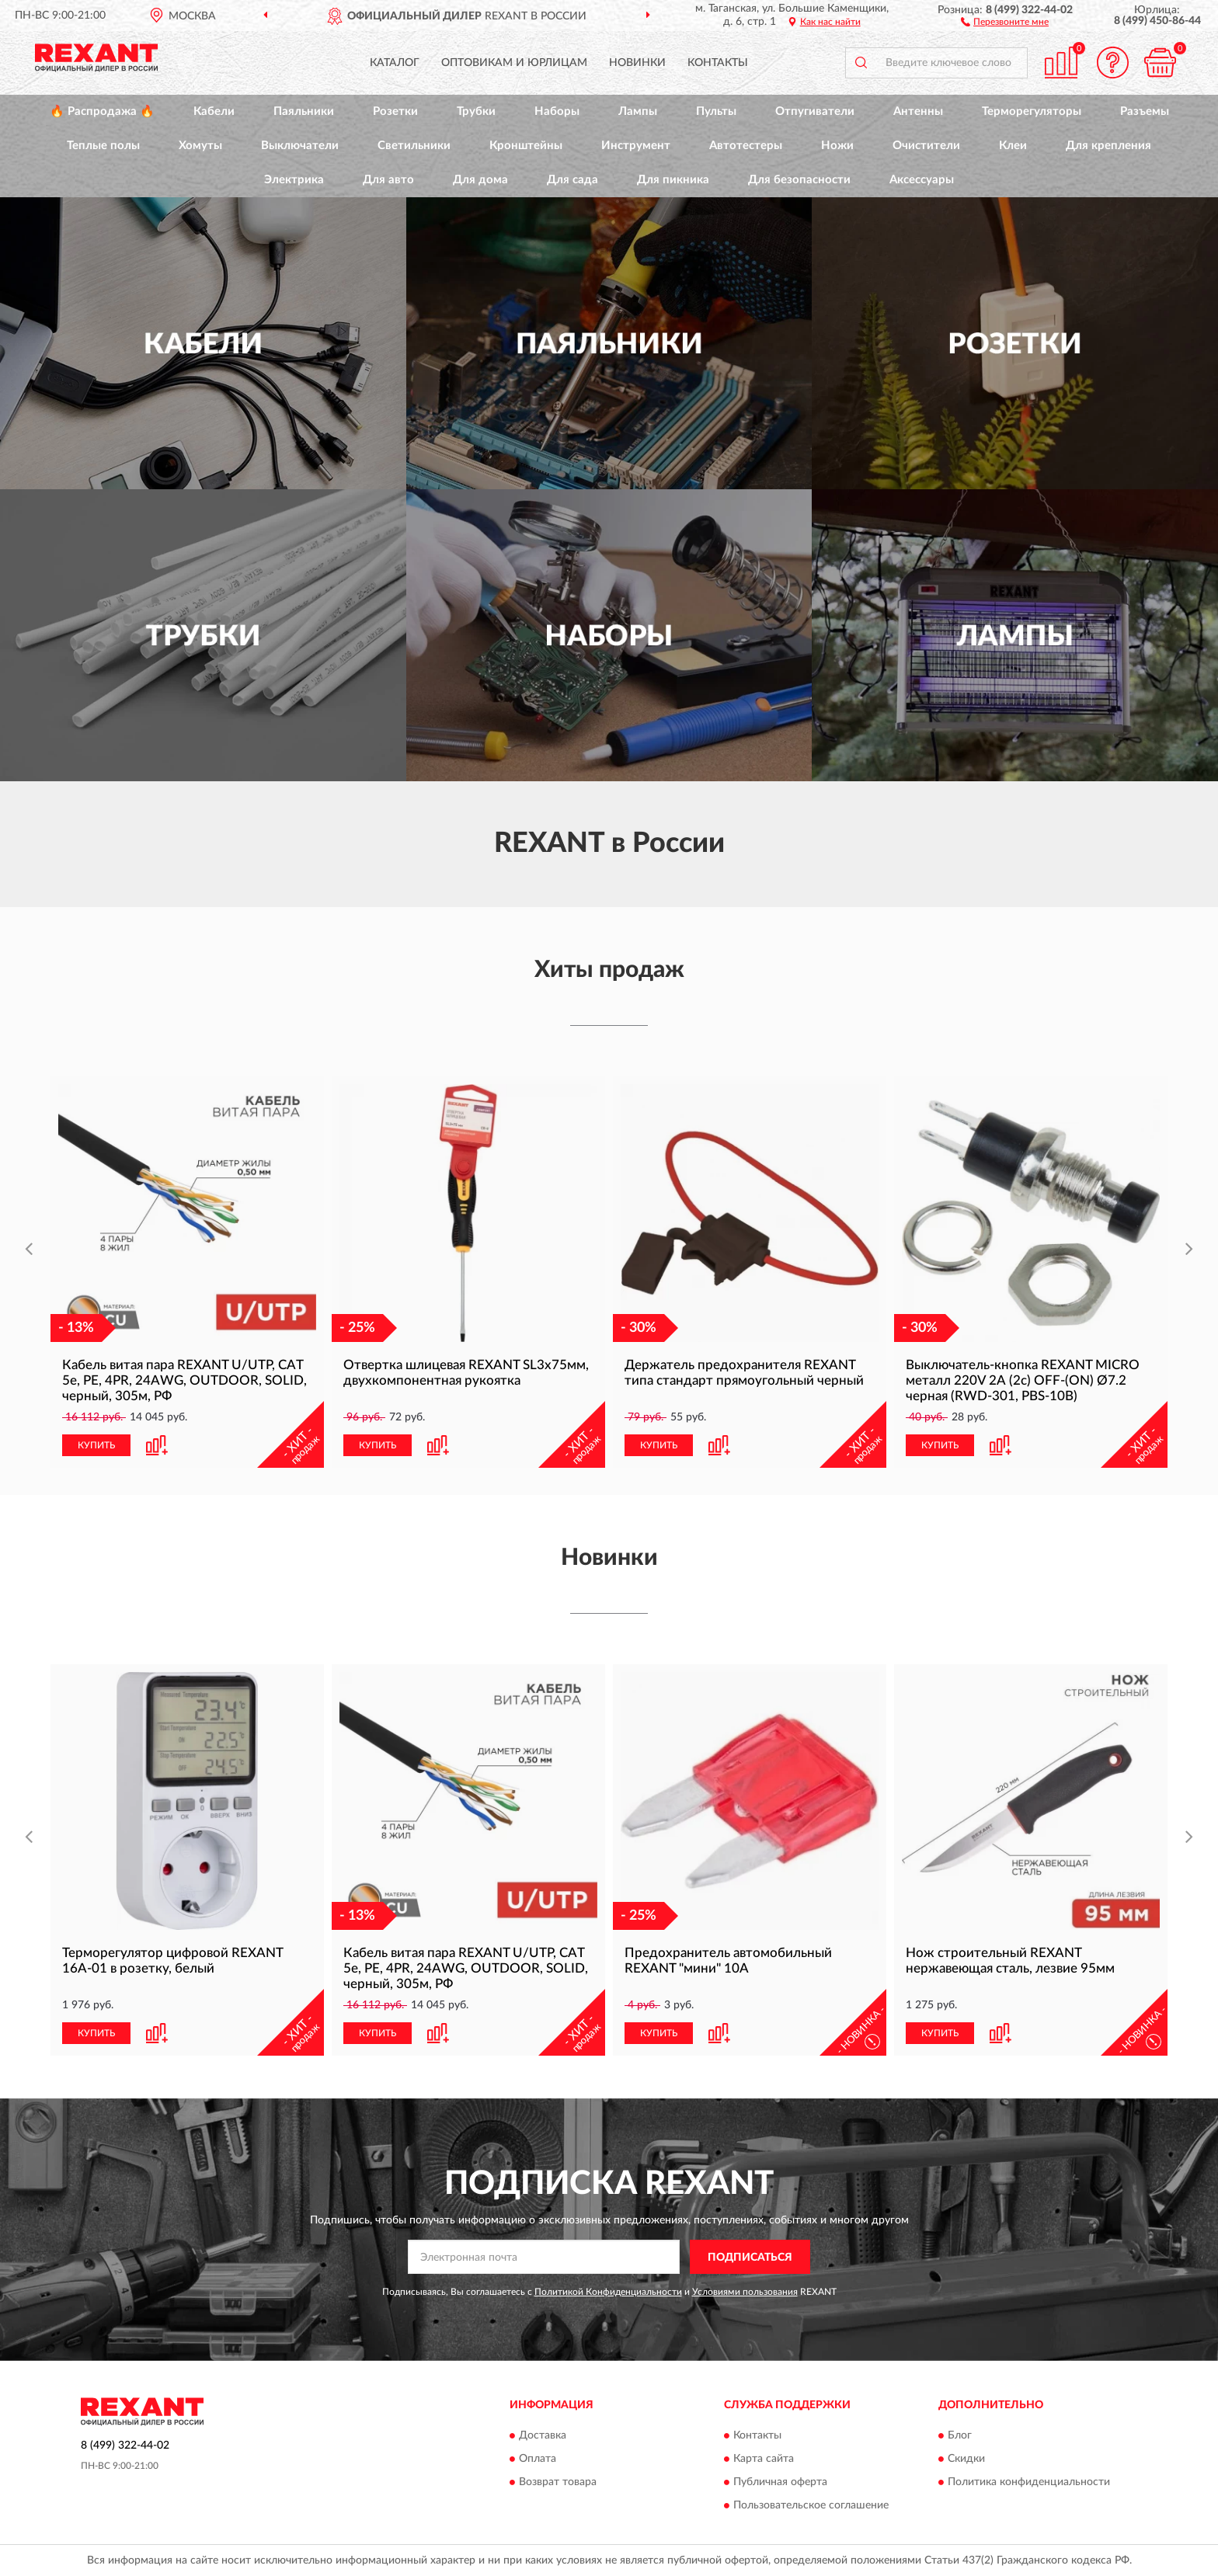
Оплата (537, 2458)
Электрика (294, 180)
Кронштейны (525, 145)
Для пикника (673, 180)
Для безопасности (799, 180)
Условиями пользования (745, 2291)
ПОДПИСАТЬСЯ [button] (750, 2257)
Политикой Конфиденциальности (608, 2291)
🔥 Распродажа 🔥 (102, 111)
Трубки (476, 111)
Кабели (214, 111)
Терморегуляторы (1031, 111)
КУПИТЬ (96, 1445)
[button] (1005, 21)
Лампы (637, 111)
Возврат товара (558, 2482)
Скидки (966, 2458)
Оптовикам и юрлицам (514, 62)
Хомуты (200, 145)
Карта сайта (763, 2458)
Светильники (414, 145)
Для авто (388, 180)
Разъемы (1144, 111)
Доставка (542, 2435)
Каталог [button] (394, 62)
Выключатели (300, 145)
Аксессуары (921, 180)
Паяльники (303, 111)
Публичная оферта (780, 2482)
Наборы (556, 111)
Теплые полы (103, 145)
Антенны (918, 111)
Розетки (395, 111)
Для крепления (1108, 145)
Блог (960, 2435)
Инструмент (635, 145)
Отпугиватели (814, 111)
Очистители (926, 145)
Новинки (637, 62)
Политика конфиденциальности (1029, 2482)
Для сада (572, 180)
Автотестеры (745, 145)
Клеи (1013, 145)
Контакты (717, 62)
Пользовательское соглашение (811, 2505)
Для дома (480, 180)
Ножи (837, 145)
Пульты (716, 111)
